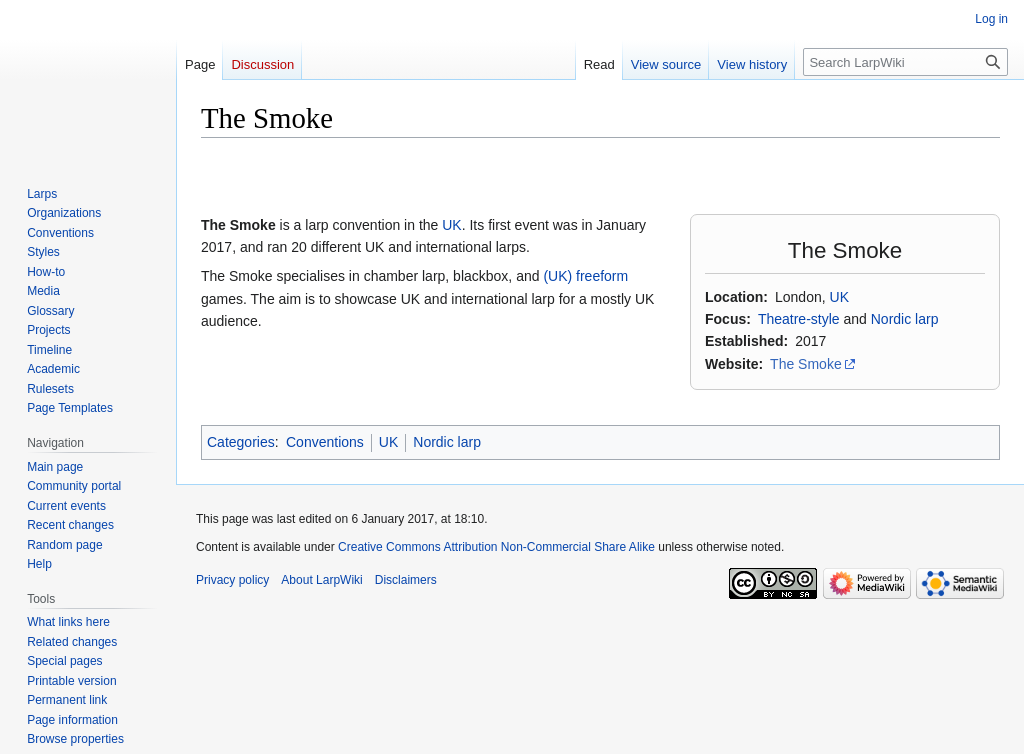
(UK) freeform (585, 276)
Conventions (325, 442)
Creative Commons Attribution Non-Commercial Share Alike (496, 547)
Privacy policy (232, 580)
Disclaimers (406, 580)
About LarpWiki (321, 580)
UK (839, 297)
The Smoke (806, 364)
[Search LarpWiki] (905, 62)
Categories (241, 442)
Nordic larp (905, 319)
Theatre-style (799, 319)
